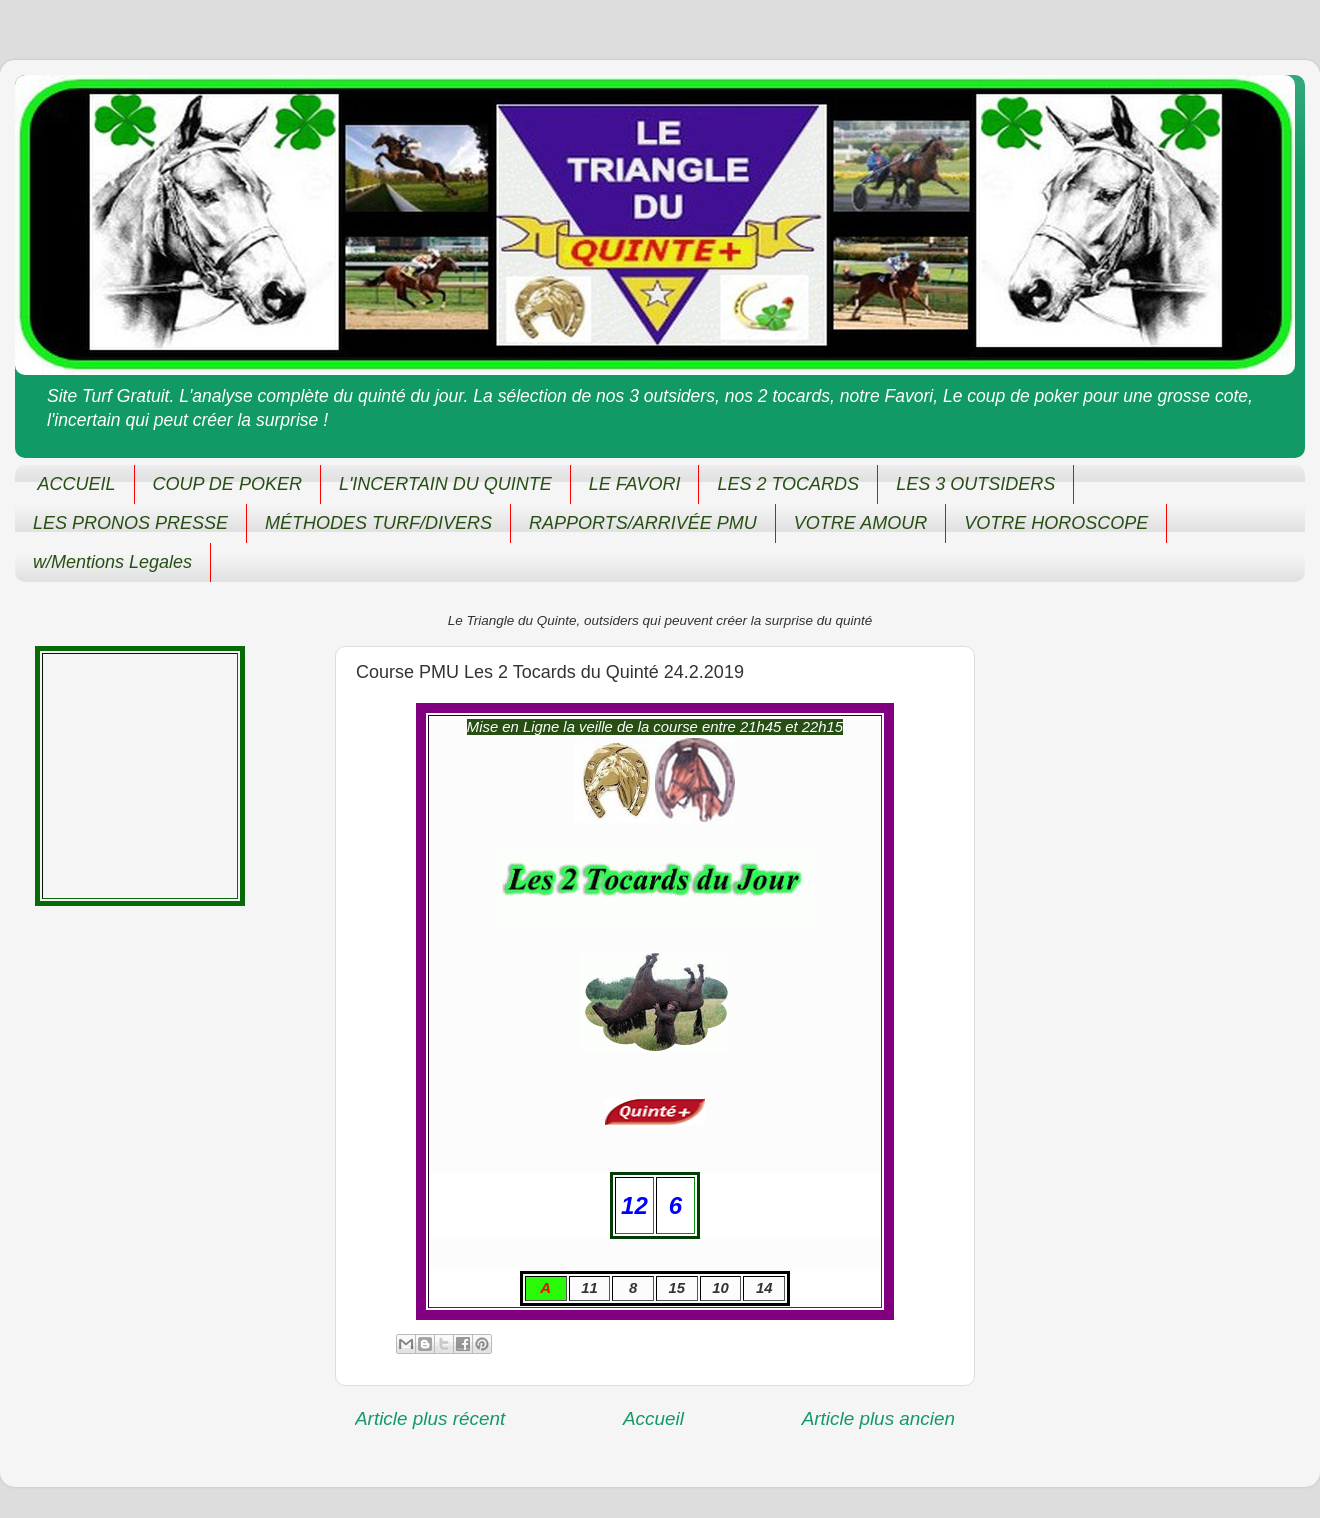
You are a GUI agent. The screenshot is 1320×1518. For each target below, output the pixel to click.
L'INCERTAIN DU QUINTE (445, 484)
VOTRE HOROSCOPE (1056, 523)
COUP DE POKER (227, 484)
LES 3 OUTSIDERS (975, 484)
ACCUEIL (77, 484)
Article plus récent (430, 1418)
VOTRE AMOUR (860, 523)
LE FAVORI (635, 484)
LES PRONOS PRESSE (130, 523)
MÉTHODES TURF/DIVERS (378, 523)
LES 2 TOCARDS (788, 484)
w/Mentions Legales (112, 562)
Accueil (653, 1418)
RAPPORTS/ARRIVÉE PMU (643, 523)
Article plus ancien (878, 1418)
